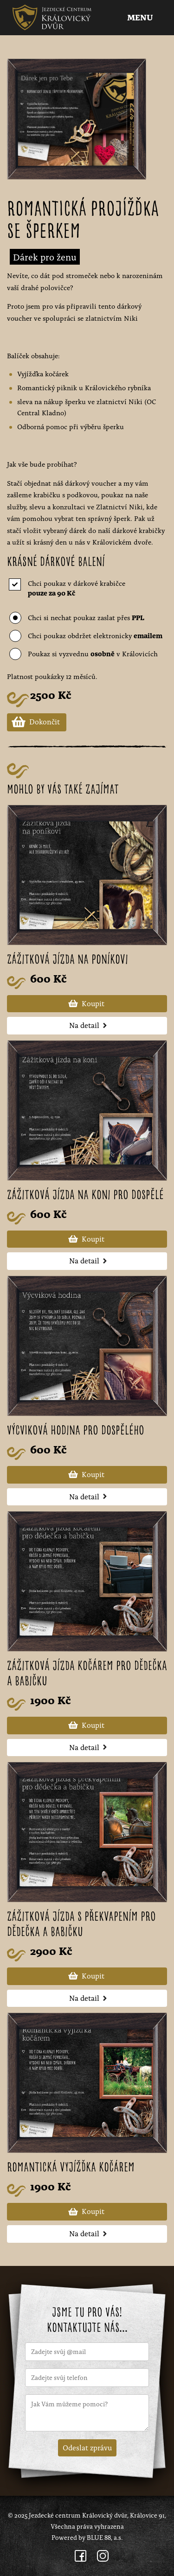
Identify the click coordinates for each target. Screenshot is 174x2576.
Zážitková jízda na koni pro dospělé (85, 1195)
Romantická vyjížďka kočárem (71, 2168)
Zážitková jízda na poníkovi (67, 960)
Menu (141, 18)
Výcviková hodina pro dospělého (75, 1431)
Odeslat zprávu (87, 2447)
